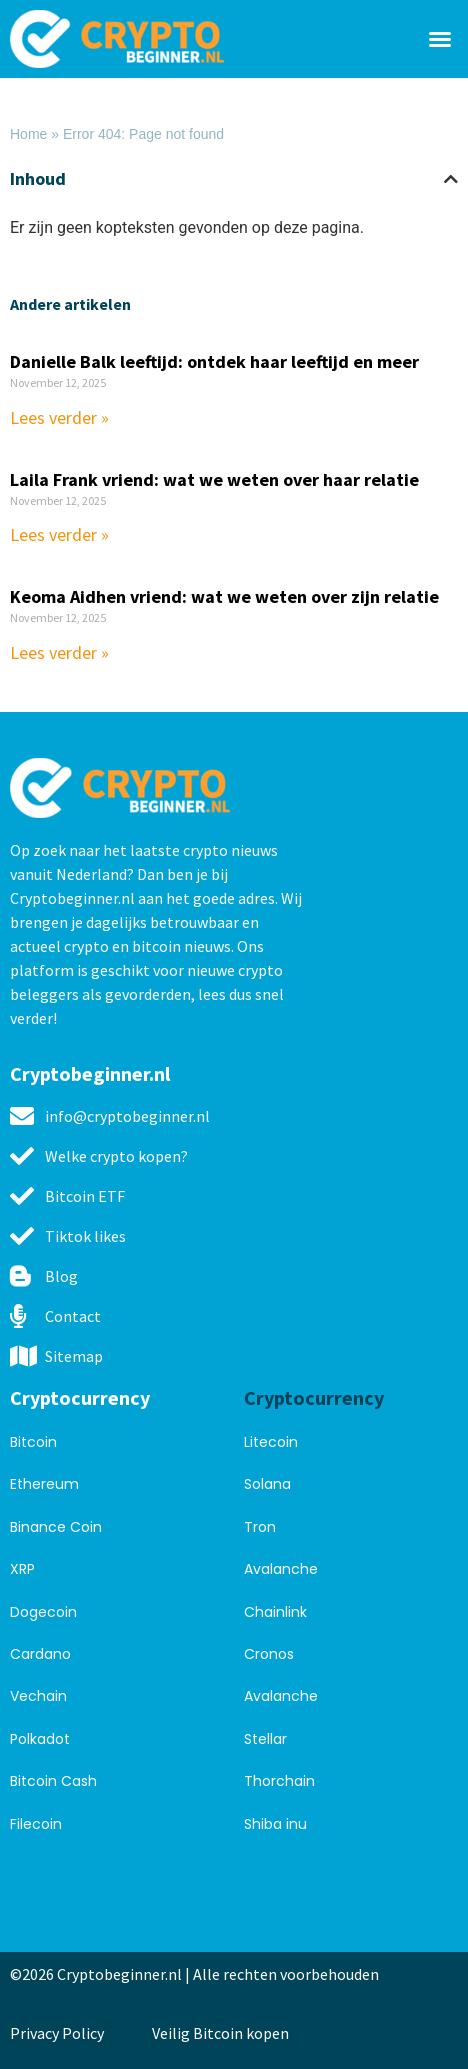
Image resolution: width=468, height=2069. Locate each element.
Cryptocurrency (80, 1397)
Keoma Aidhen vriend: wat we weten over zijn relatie (224, 596)
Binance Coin (56, 1527)
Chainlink (275, 1612)
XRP (22, 1569)
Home (28, 134)
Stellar (265, 1739)
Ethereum (44, 1484)
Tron (260, 1527)
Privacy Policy (57, 2033)
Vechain (38, 1696)
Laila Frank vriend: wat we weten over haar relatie (214, 479)
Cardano (40, 1654)
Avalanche (281, 1569)
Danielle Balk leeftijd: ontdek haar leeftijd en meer (214, 361)
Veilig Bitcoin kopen (223, 2033)
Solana (267, 1484)
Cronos (269, 1654)
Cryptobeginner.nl (90, 1073)
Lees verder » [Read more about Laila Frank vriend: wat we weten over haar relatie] (59, 534)
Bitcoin (33, 1442)
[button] (440, 39)
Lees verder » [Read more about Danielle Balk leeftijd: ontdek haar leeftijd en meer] (59, 417)
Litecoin (271, 1442)
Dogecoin (43, 1612)
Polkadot (40, 1739)
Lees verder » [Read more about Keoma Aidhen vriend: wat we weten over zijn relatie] (59, 652)
